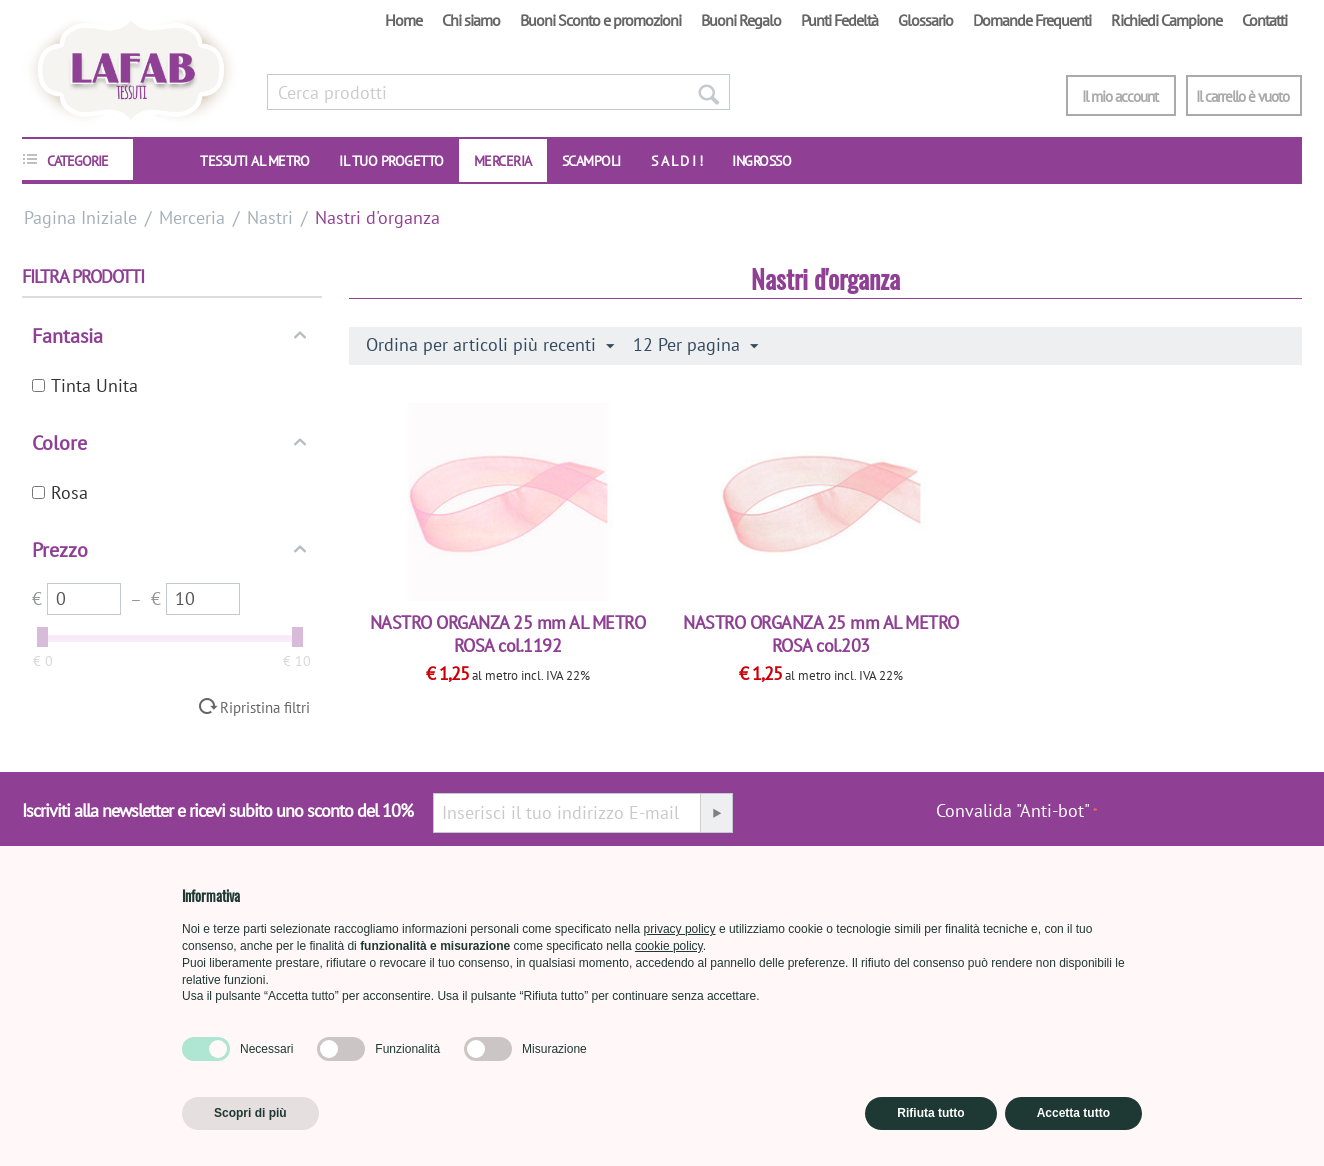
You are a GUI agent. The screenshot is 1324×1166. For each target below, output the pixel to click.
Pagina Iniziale (80, 217)
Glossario (925, 20)
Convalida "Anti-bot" (1013, 810)
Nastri (270, 217)
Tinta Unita (85, 385)
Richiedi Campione (1166, 20)
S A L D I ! (677, 161)
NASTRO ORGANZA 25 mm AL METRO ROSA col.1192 (508, 634)
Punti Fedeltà (839, 20)
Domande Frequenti (1032, 20)
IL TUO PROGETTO (391, 161)
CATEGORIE (77, 161)
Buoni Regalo (741, 20)
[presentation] (1200, 821)
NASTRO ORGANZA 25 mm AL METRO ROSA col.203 (821, 634)
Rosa (60, 492)
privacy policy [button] (680, 929)
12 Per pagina (695, 345)
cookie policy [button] (669, 946)
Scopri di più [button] (250, 1113)
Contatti (1264, 20)
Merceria (503, 161)
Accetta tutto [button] (1073, 1113)
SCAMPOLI (591, 161)
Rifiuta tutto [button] (930, 1113)
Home (403, 20)
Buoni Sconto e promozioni (600, 20)
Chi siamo (471, 20)
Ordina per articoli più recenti (490, 345)
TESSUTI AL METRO (254, 161)
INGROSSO (761, 161)
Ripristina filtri (265, 707)
